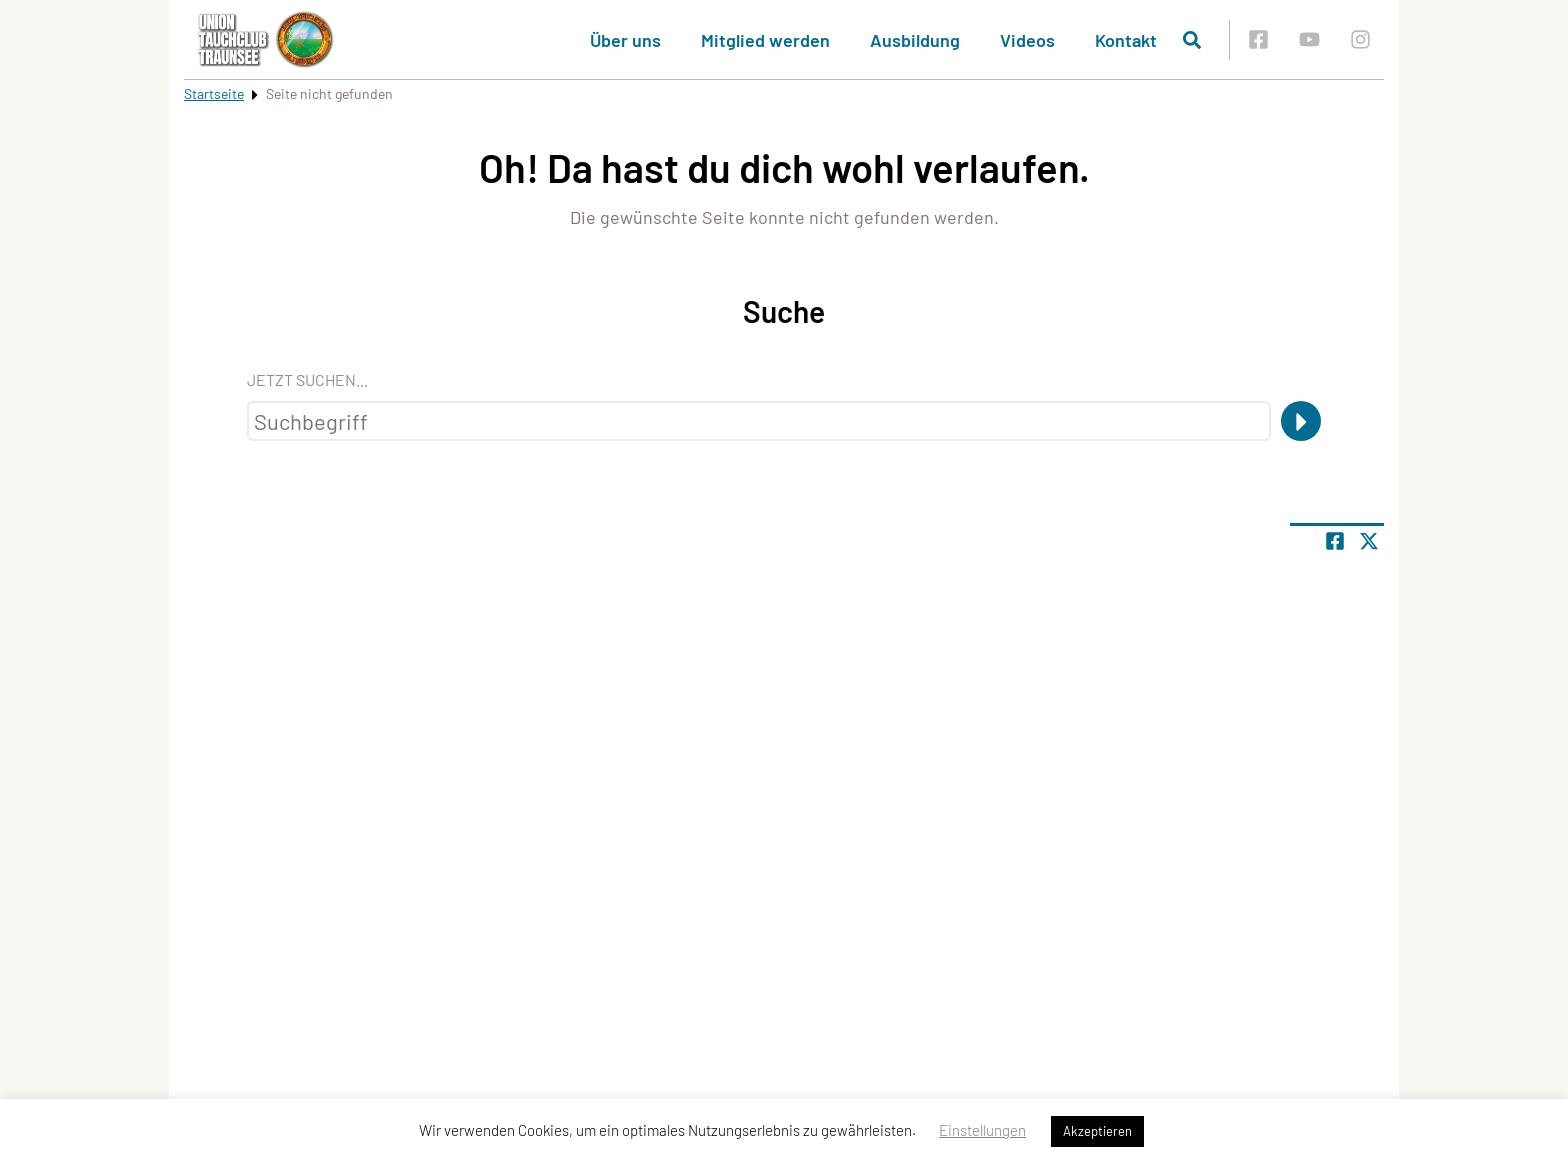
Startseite (214, 93)
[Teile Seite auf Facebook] (1335, 541)
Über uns (625, 40)
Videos (1027, 40)
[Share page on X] (1369, 541)
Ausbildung (915, 40)
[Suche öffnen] (1192, 40)
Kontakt (1126, 40)
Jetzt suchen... (307, 379)
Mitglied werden (765, 40)
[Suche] (1301, 421)
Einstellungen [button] (982, 1130)
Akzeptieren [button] (1097, 1131)
